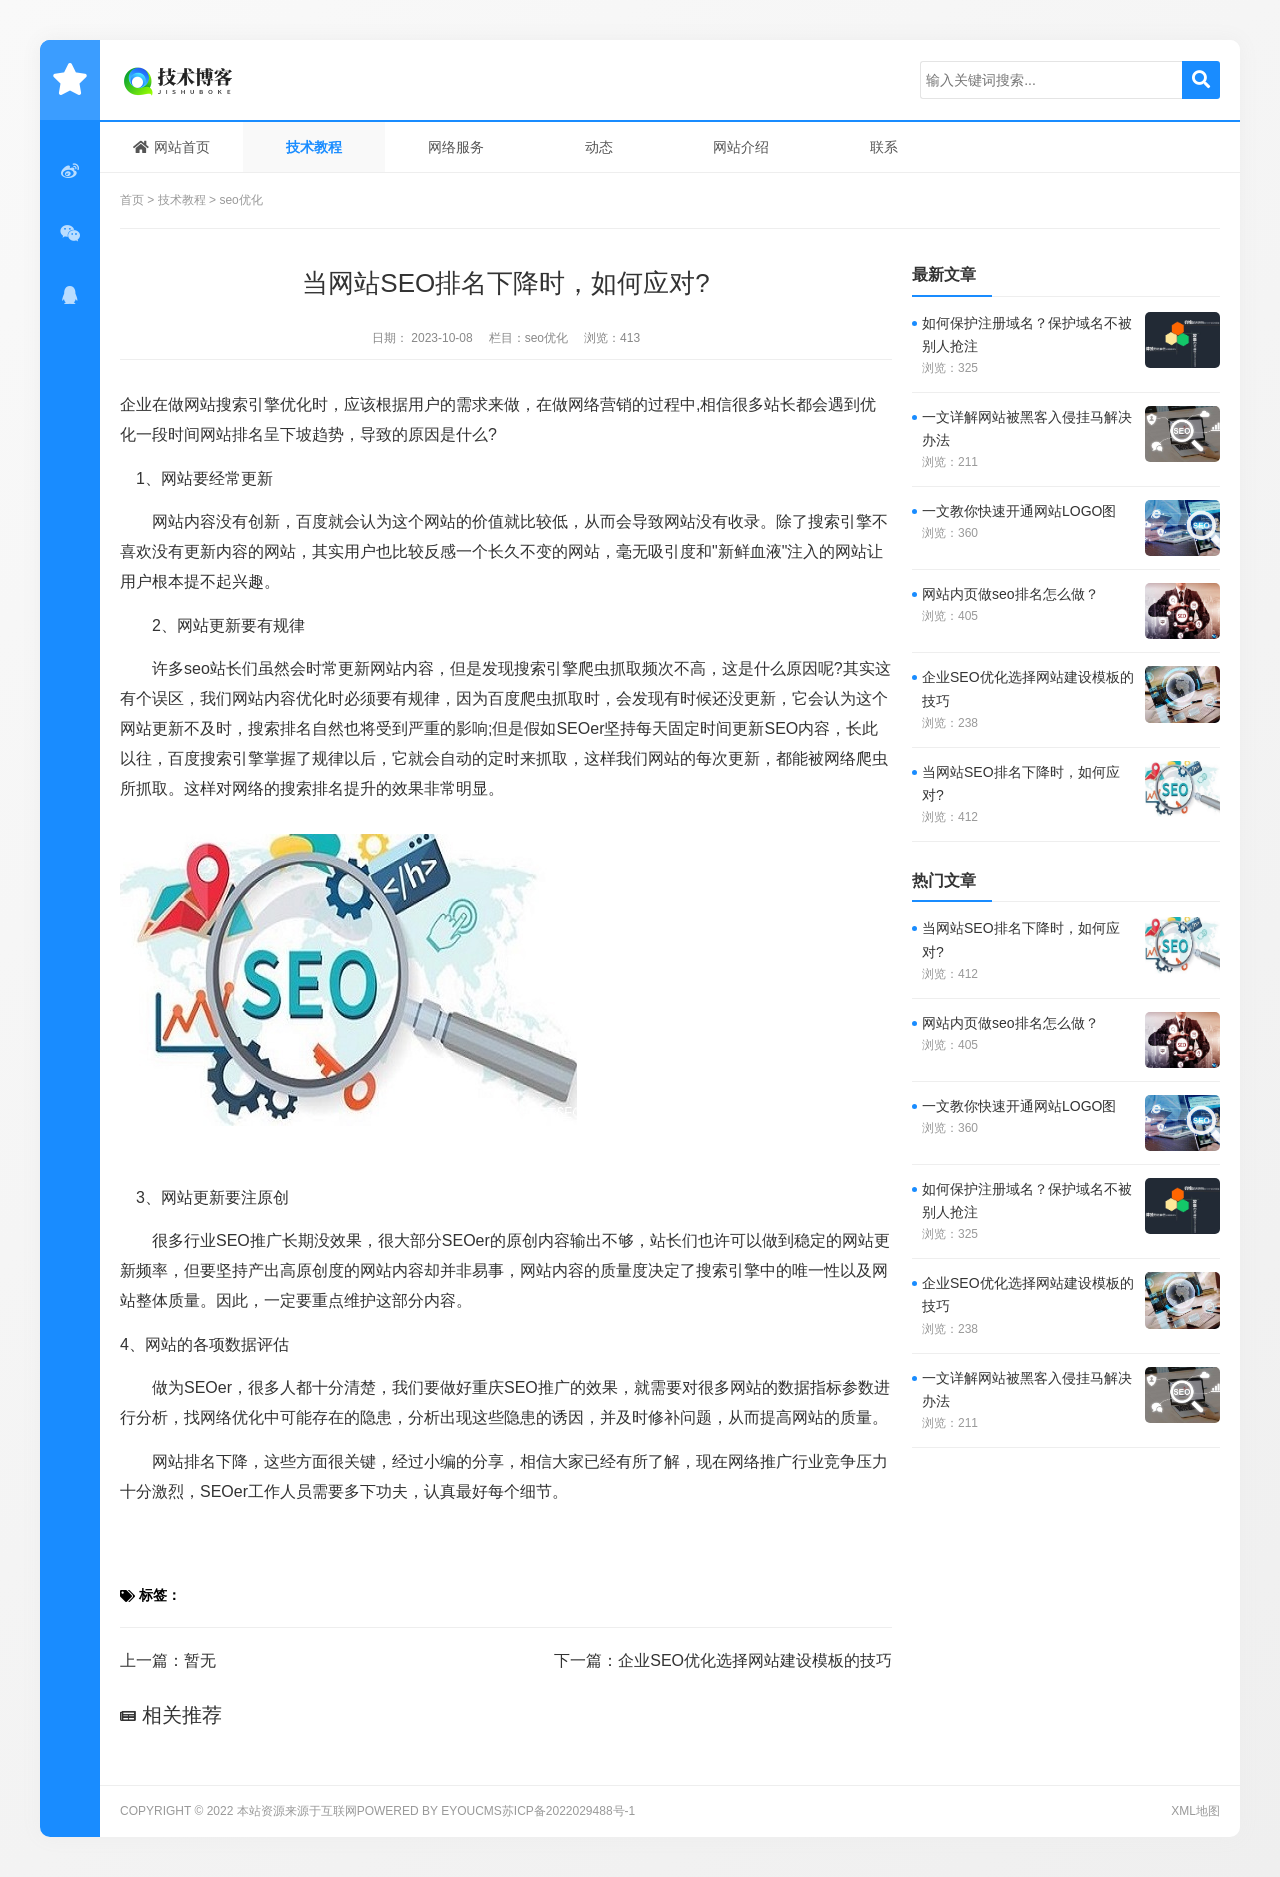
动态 (599, 147)
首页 (132, 200)
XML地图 (1195, 1811)
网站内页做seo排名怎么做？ (1010, 594)
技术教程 (314, 147)
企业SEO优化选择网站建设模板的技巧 (755, 1660)
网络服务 (456, 147)
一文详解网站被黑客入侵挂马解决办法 (1027, 428)
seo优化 (240, 200)
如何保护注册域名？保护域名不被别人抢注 (1027, 334)
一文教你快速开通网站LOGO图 (1019, 511)
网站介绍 (741, 147)
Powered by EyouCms (429, 1811)
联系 (884, 147)
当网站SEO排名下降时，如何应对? (1021, 783)
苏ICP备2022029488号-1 (568, 1811)
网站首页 (171, 147)
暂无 (200, 1660)
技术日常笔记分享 (215, 80)
